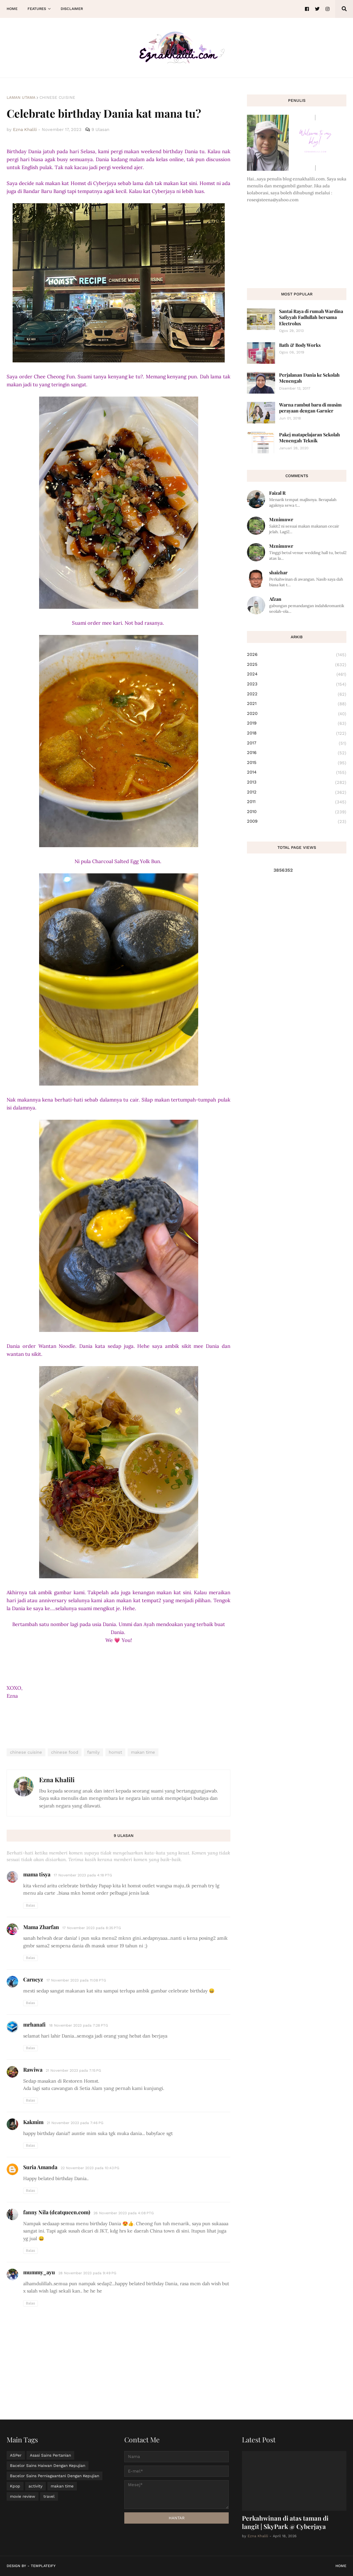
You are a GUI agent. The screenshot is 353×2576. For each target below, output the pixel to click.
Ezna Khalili (57, 1779)
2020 (296, 714)
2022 (296, 694)
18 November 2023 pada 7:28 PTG (78, 2025)
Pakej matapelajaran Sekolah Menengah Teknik (309, 437)
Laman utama (21, 97)
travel (49, 2496)
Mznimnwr (281, 519)
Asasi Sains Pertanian (50, 2455)
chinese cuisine (57, 97)
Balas (30, 1905)
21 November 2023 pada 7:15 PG (73, 2070)
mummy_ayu (39, 2272)
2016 (296, 753)
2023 (296, 684)
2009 (296, 821)
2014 (296, 772)
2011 (296, 802)
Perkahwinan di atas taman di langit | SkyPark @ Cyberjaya (285, 2522)
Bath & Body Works (300, 345)
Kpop (15, 2486)
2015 (296, 763)
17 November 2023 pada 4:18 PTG (83, 1875)
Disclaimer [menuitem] (72, 9)
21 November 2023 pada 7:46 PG (75, 2123)
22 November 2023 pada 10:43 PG (90, 2168)
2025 (296, 664)
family (93, 1752)
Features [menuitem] (37, 9)
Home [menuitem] (12, 9)
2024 (296, 674)
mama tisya (36, 1874)
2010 (296, 812)
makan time (143, 1752)
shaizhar (278, 572)
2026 (296, 655)
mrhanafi (34, 2024)
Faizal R (277, 493)
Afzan (275, 599)
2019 (296, 723)
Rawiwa (32, 2069)
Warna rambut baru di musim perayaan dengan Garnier (310, 408)
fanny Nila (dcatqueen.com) (56, 2212)
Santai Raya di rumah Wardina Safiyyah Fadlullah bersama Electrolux (311, 317)
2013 (296, 782)
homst (115, 1752)
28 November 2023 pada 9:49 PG (87, 2273)
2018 (296, 733)
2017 (296, 743)
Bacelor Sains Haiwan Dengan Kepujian (47, 2465)
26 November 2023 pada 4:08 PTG (123, 2213)
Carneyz (33, 1979)
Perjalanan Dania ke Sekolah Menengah (309, 378)
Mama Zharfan (41, 1926)
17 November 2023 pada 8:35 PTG (91, 1928)
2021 (296, 704)
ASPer (16, 2455)
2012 (296, 792)
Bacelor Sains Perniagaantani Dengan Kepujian (54, 2476)
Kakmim (33, 2121)
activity (35, 2486)
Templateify (43, 2566)
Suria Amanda (40, 2167)
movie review (22, 2496)
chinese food (64, 1752)
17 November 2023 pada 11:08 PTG (76, 1980)
